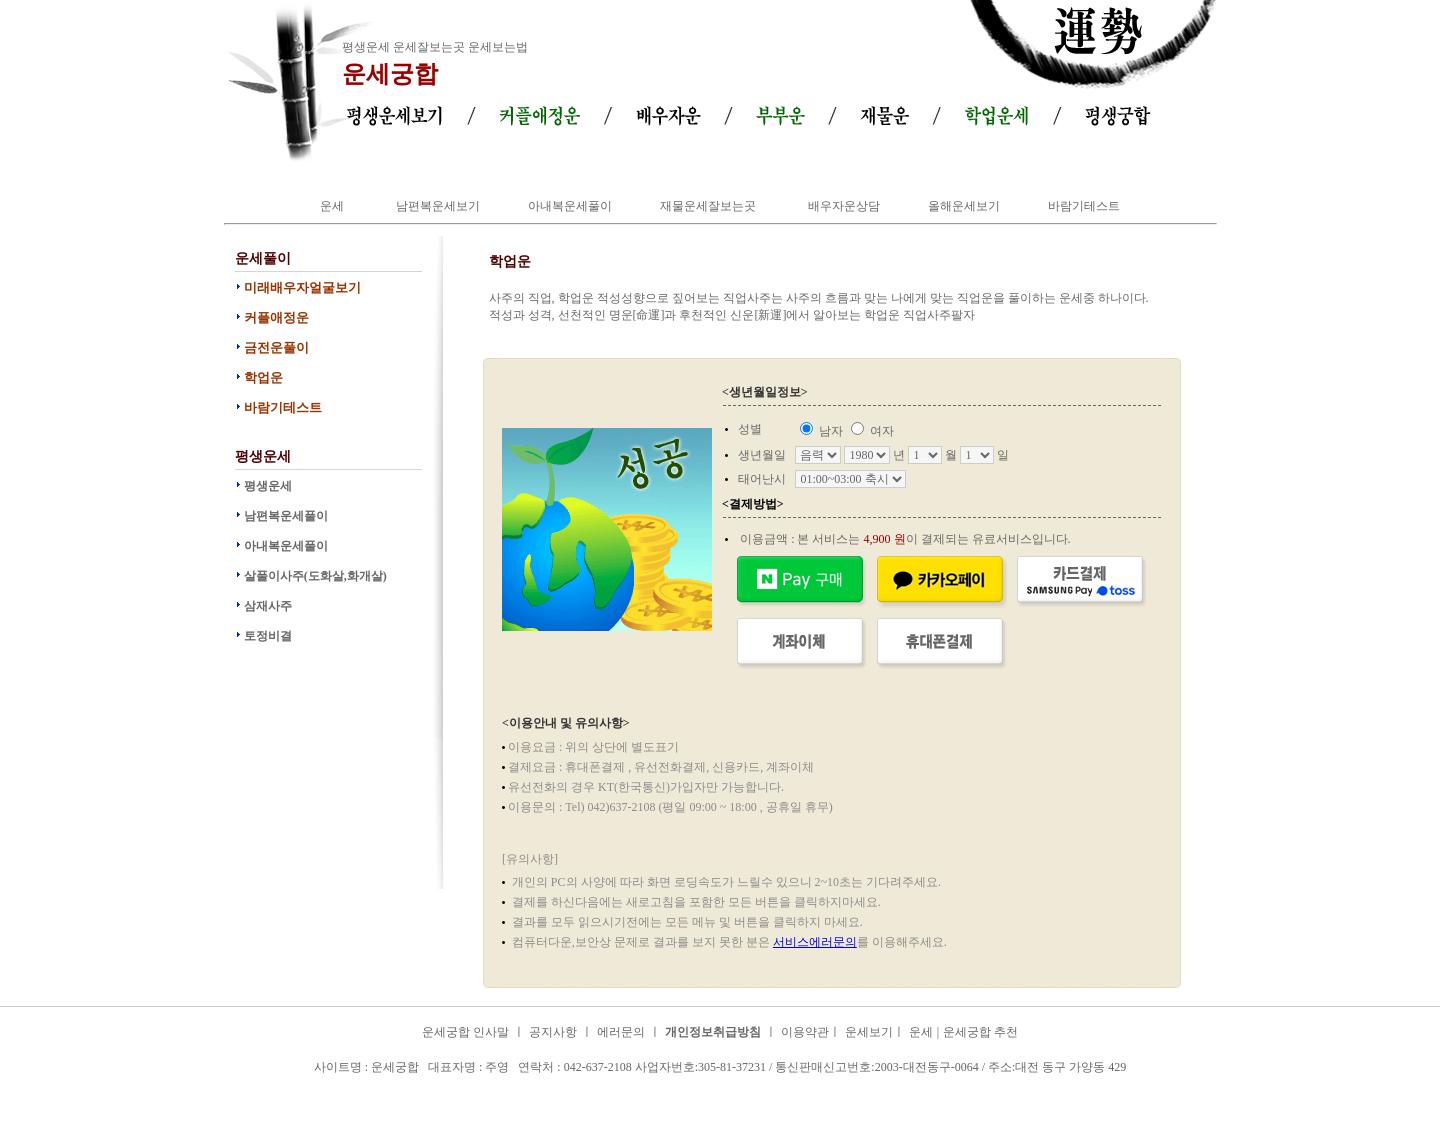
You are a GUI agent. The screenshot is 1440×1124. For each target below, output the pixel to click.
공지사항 (553, 1032)
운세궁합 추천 (980, 1032)
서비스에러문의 (815, 942)
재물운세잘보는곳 (708, 206)
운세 (332, 206)
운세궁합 (390, 74)
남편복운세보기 (438, 206)
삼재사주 (268, 606)
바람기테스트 (1084, 206)
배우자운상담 (844, 206)
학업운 (263, 377)
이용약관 (805, 1032)
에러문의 (621, 1032)
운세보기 (869, 1032)
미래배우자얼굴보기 (302, 287)
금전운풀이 (276, 347)
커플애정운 (276, 317)
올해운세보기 (964, 206)
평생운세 (268, 486)
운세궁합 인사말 (465, 1032)
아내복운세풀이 (570, 206)
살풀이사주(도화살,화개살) (315, 576)
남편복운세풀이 (286, 516)
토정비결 (268, 636)
